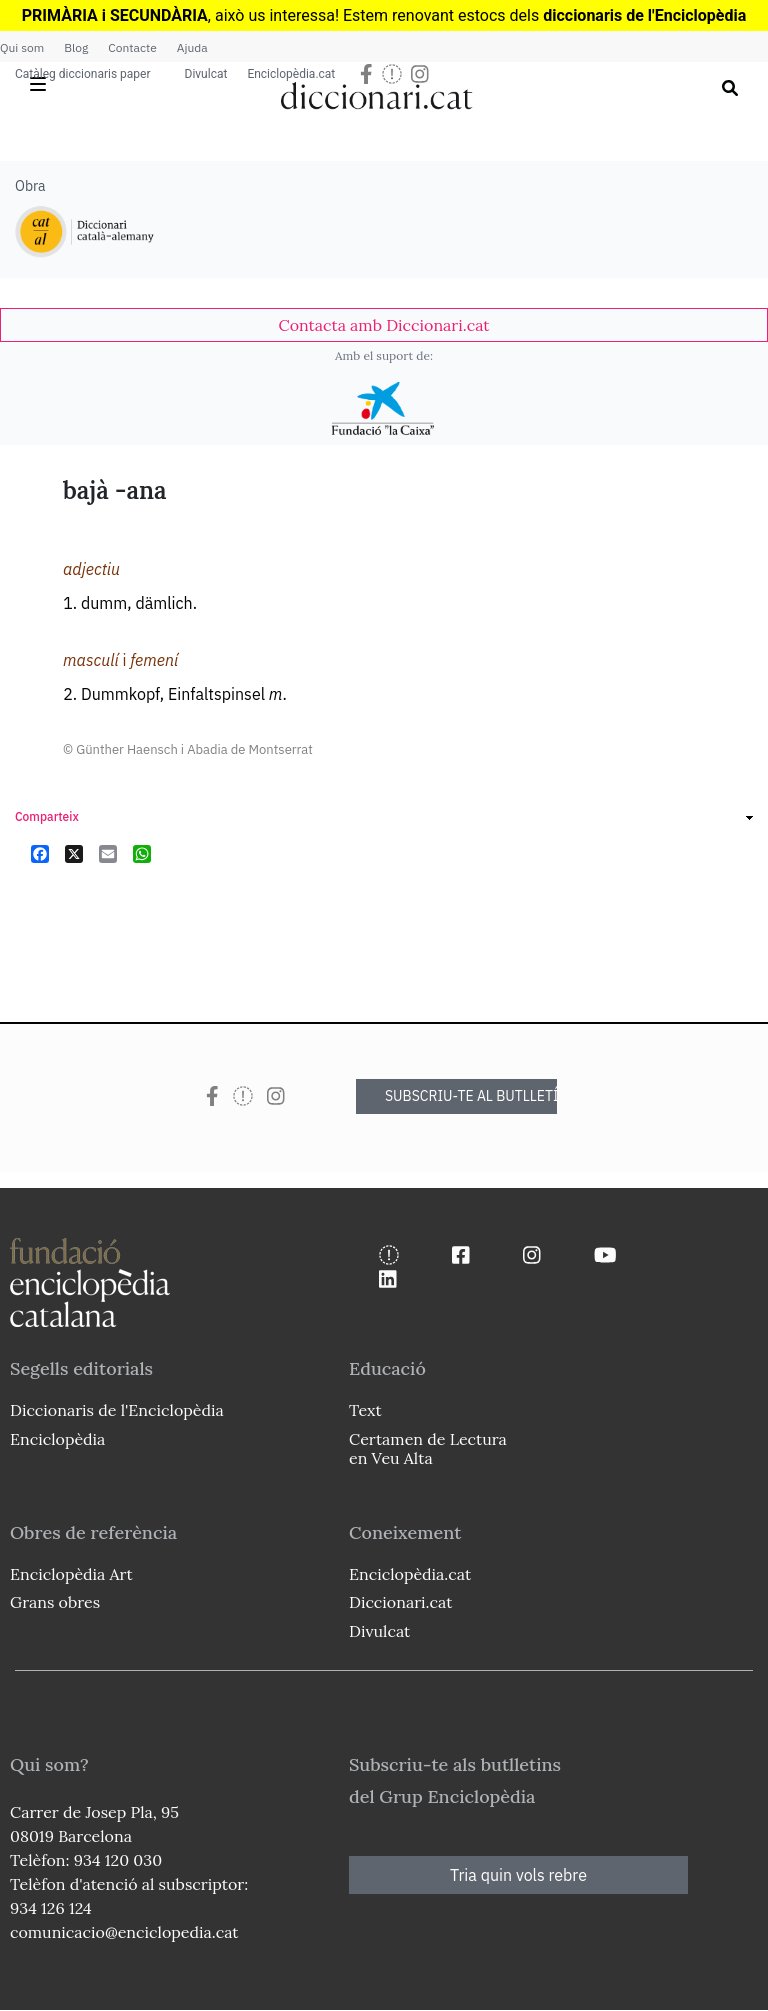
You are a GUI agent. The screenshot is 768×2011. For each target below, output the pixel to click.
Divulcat (206, 74)
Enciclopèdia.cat (291, 74)
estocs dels (500, 15)
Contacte (132, 47)
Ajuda (192, 47)
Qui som (22, 47)
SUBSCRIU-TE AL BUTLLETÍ (471, 1096)
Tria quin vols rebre (518, 1875)
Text (365, 1410)
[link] (384, 325)
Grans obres (55, 1602)
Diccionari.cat (400, 1602)
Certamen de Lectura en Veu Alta (428, 1448)
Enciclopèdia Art (71, 1574)
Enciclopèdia (57, 1439)
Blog (76, 47)
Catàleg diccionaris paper (83, 74)
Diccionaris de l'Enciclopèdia (117, 1410)
